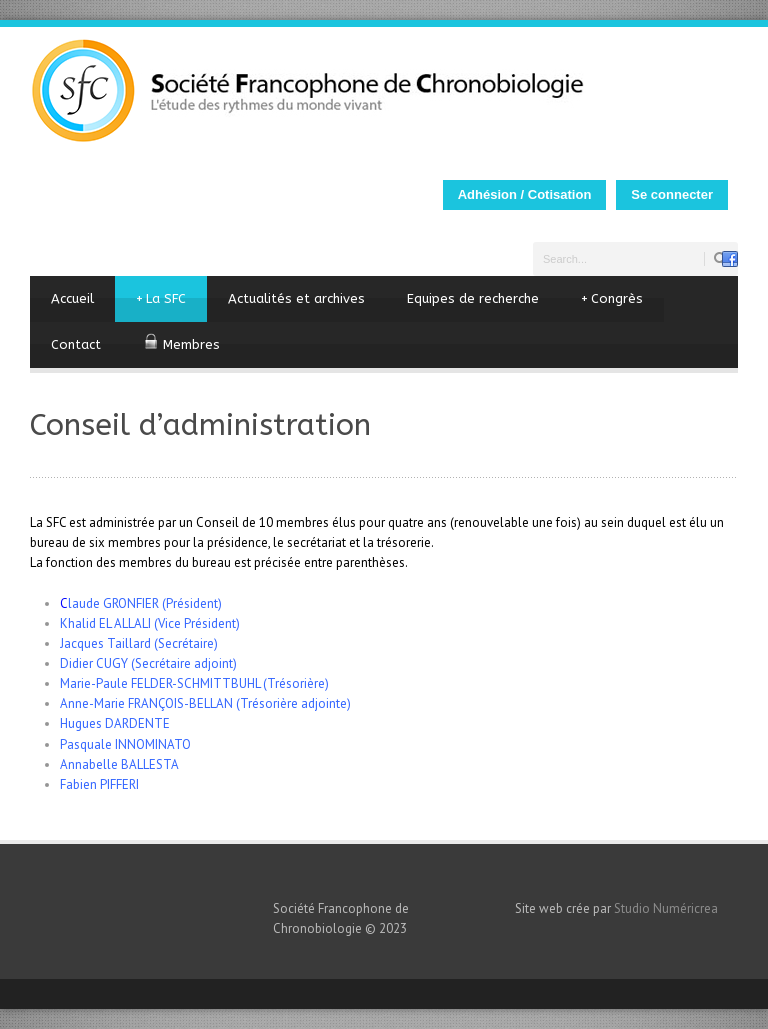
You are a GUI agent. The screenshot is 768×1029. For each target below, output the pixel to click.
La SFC (161, 299)
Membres (181, 342)
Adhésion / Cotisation (525, 194)
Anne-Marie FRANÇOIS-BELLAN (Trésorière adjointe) (205, 703)
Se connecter (672, 194)
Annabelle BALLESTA (119, 764)
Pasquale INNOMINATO (125, 744)
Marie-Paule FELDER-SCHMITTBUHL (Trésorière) (194, 683)
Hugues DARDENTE (115, 723)
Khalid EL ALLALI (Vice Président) (150, 623)
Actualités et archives (296, 298)
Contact (76, 344)
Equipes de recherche (473, 298)
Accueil (72, 298)
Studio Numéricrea (666, 908)
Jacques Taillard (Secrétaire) (139, 643)
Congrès (612, 299)
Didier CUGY (94, 663)
